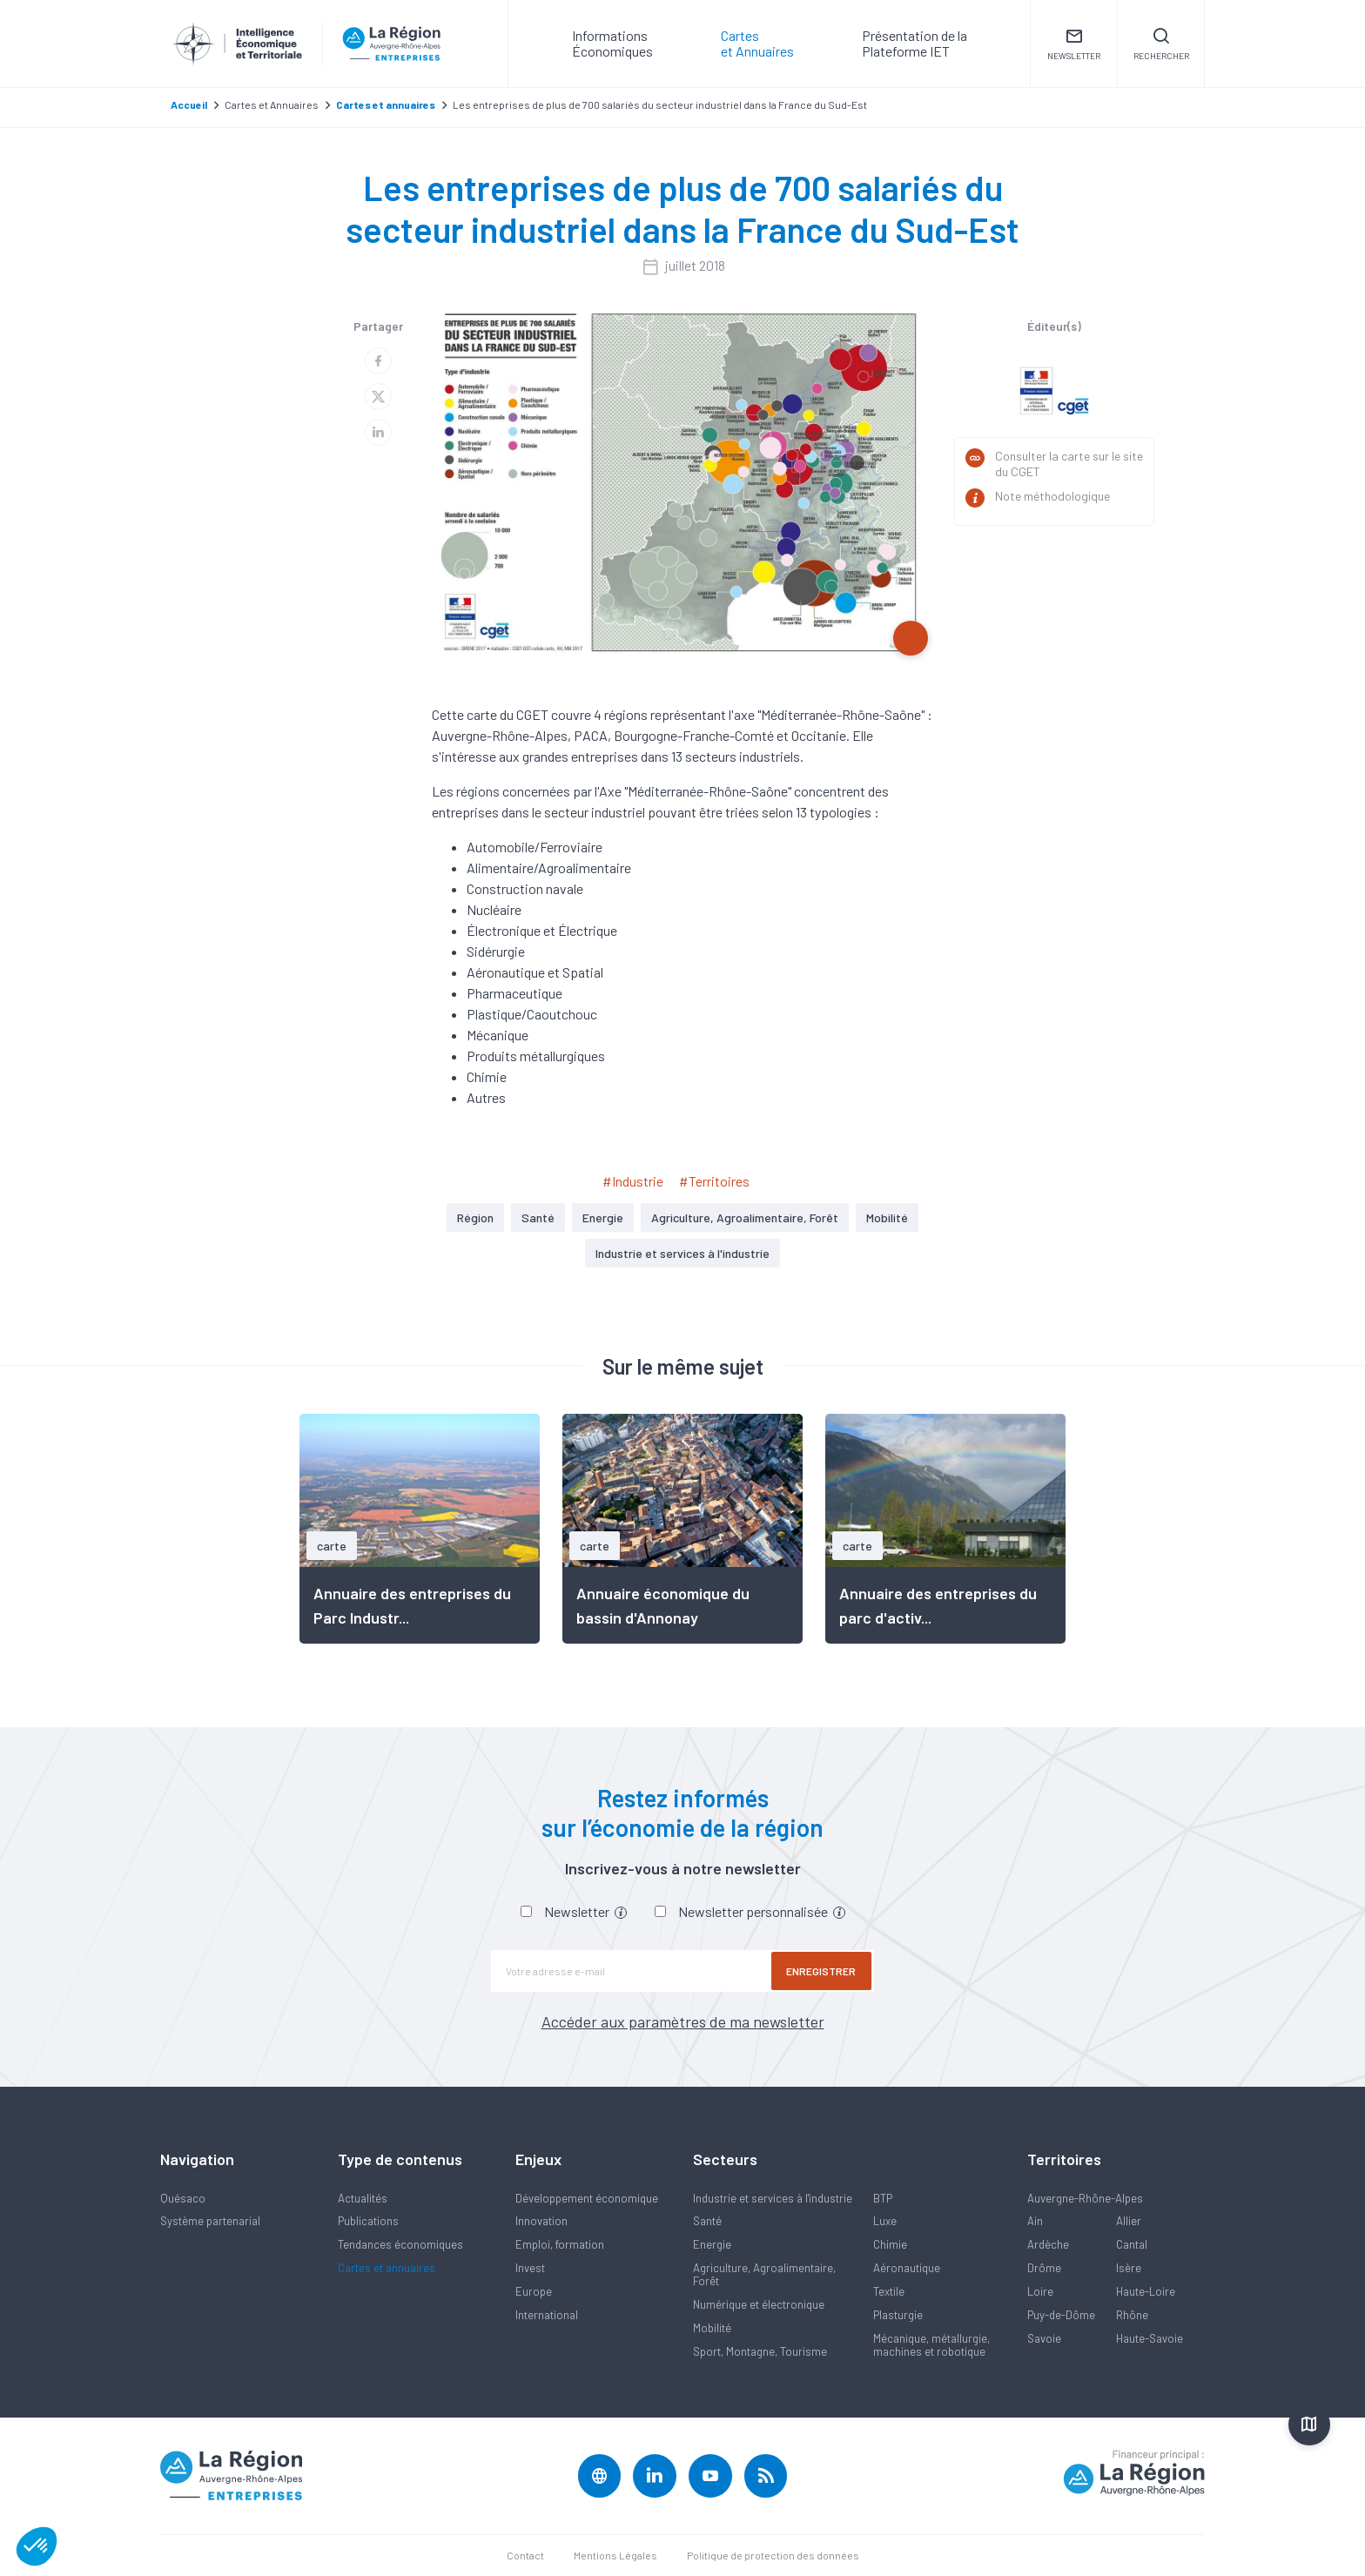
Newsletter (585, 1911)
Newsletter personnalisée (761, 1911)
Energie (602, 1217)
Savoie (1044, 2338)
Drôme (1044, 2268)
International (546, 2315)
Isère (1128, 2268)
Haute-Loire (1145, 2291)
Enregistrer (822, 1971)
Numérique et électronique (758, 2304)
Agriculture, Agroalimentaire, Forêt (744, 1217)
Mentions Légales (615, 2555)
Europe (533, 2291)
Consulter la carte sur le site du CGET (1069, 463)
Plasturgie (898, 2315)
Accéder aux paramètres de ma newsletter (682, 2021)
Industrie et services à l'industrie (682, 1253)
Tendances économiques (400, 2244)
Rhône (1132, 2315)
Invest (530, 2268)
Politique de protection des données (773, 2555)
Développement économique (586, 2198)
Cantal (1131, 2244)
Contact (525, 2555)
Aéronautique (906, 2268)
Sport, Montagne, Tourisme (760, 2351)
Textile (888, 2291)
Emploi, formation (559, 2244)
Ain (1035, 2221)
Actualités (362, 2198)
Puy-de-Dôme (1061, 2315)
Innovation (541, 2221)
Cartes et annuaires (386, 2268)
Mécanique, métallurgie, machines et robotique (931, 2344)
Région (475, 1217)
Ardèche (1048, 2244)
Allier (1128, 2221)
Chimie (890, 2244)
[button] (36, 2546)
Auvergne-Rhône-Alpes (1085, 2198)
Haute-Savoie (1149, 2338)
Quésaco (182, 2198)
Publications (368, 2221)
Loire (1040, 2291)
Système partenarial (210, 2221)
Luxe (885, 2221)
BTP (882, 2198)
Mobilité (887, 1217)
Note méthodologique (1052, 495)
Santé (538, 1217)
